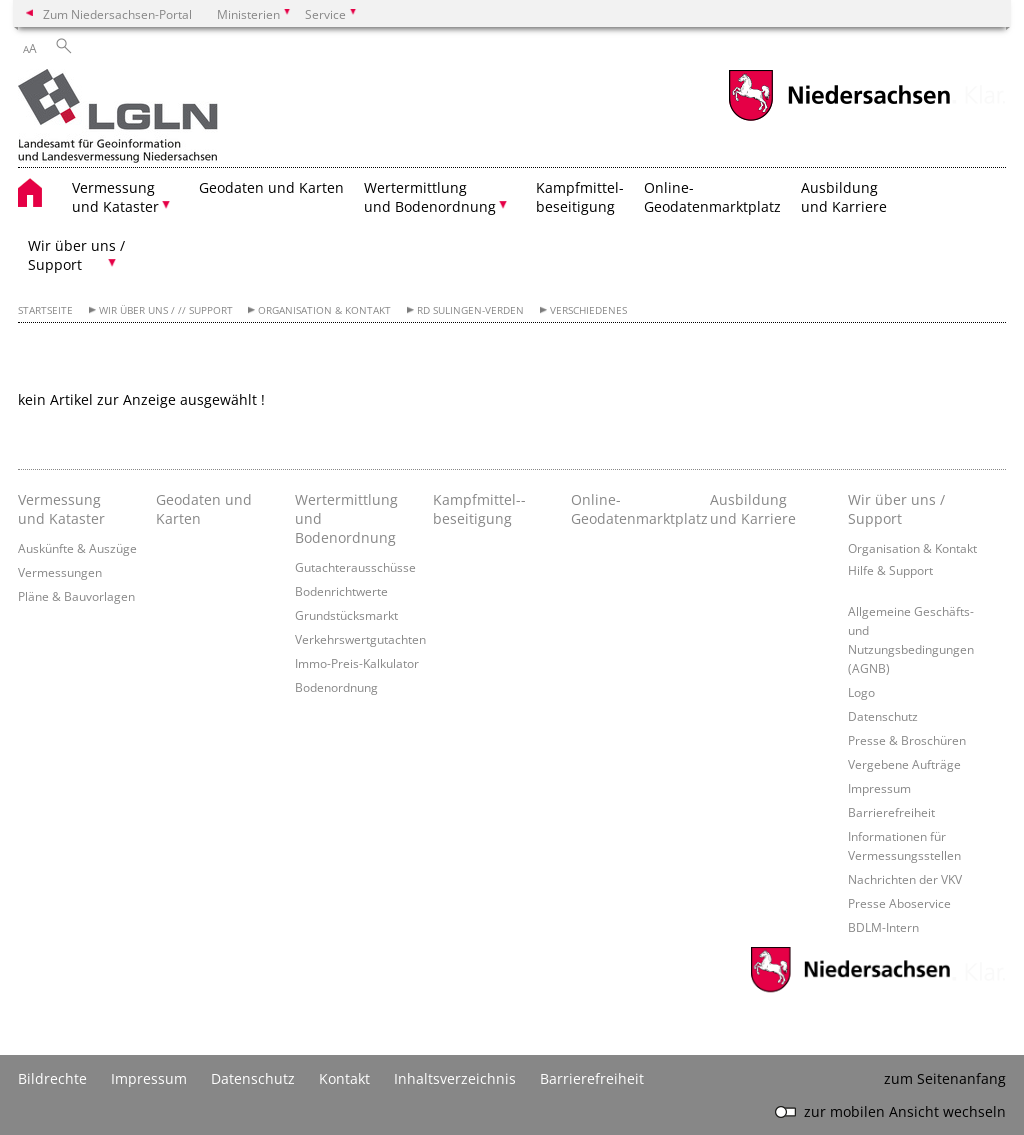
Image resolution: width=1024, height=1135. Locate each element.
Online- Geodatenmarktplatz (712, 197)
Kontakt (344, 1078)
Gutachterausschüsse (355, 567)
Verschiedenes (588, 310)
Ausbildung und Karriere (844, 197)
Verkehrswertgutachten (360, 639)
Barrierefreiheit (891, 812)
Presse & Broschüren (907, 740)
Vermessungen (60, 572)
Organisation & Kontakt (324, 310)
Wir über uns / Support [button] (76, 255)
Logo (861, 692)
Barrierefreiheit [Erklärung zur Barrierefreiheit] (592, 1078)
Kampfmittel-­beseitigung (479, 509)
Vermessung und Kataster (61, 509)
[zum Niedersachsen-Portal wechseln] (839, 118)
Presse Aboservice (899, 903)
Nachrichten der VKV (905, 879)
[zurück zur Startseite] (118, 118)
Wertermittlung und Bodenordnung (346, 518)
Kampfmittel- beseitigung (580, 197)
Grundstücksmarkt (346, 615)
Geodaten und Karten (271, 187)
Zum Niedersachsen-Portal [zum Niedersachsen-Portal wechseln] (117, 14)
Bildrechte (52, 1078)
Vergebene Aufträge (904, 764)
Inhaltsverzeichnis (455, 1078)
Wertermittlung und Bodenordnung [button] (430, 197)
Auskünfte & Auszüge (77, 548)
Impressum (879, 788)
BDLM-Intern (883, 927)
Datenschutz (883, 716)
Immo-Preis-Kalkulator (357, 663)
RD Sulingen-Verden (470, 310)
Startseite (45, 310)
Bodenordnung (336, 687)
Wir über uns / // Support (166, 310)
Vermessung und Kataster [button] (115, 197)
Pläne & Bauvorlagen (76, 596)
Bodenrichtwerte (341, 591)
